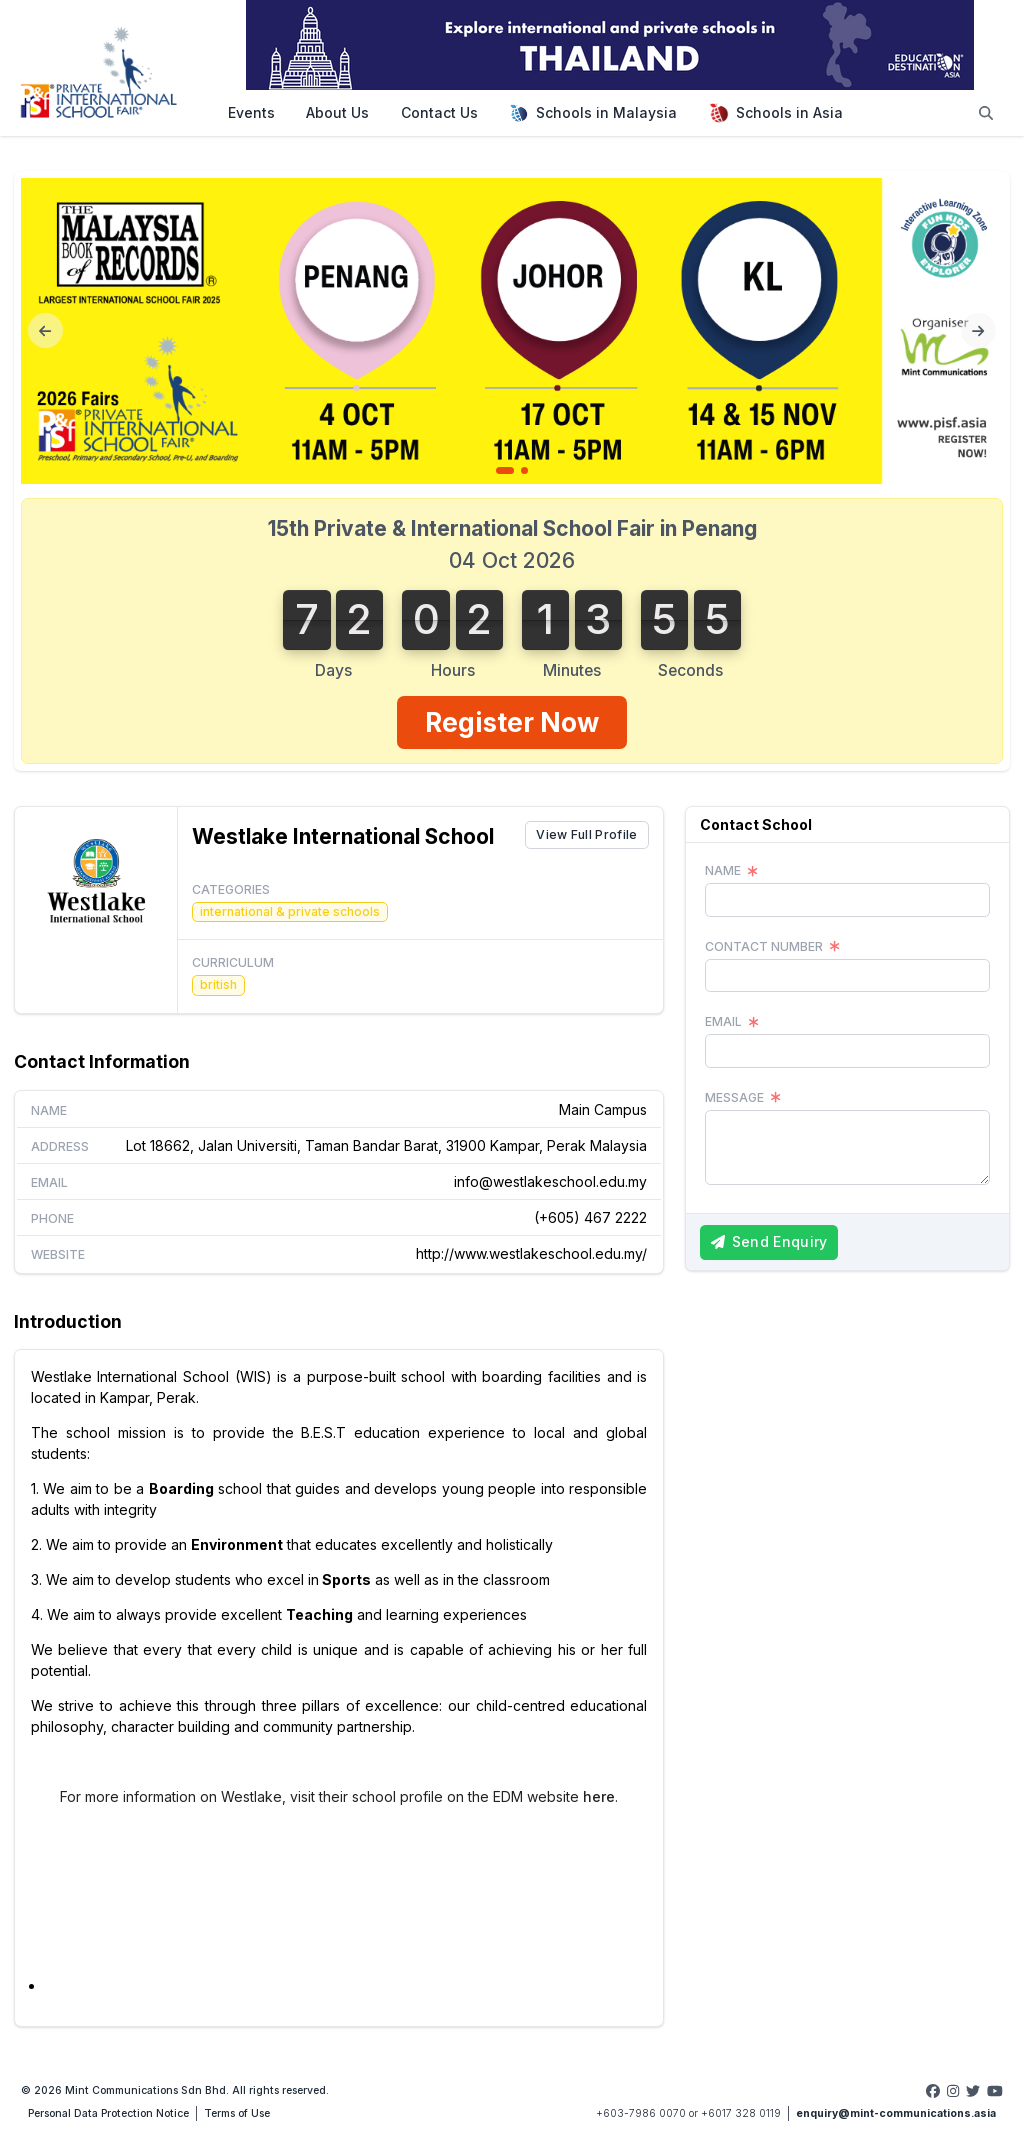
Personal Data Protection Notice (108, 2113)
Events (251, 112)
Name (49, 1110)
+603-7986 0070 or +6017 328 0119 (688, 2113)
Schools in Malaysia (593, 113)
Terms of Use (237, 2113)
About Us (337, 112)
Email (49, 1182)
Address (60, 1146)
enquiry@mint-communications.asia (896, 2113)
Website (58, 1254)
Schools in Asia (776, 113)
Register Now (512, 722)
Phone (52, 1218)
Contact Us (439, 112)
